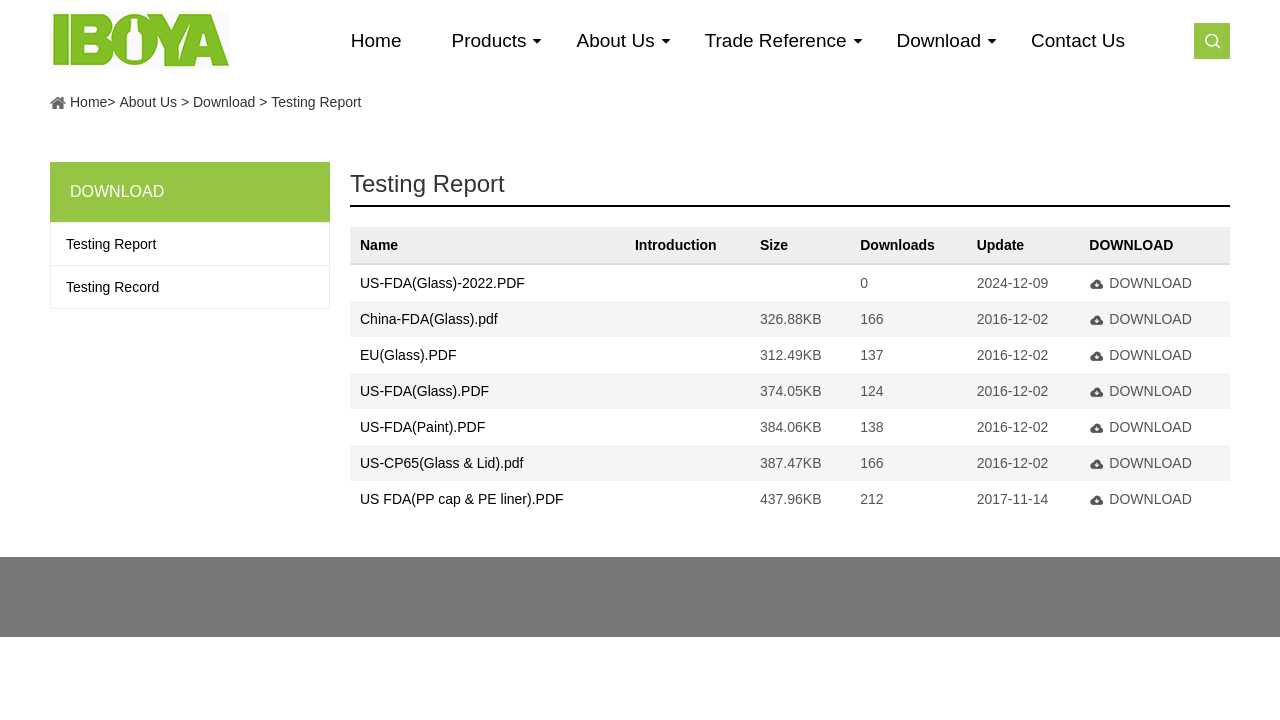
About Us (148, 102)
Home (88, 102)
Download (224, 102)
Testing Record (112, 287)
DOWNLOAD (1150, 283)
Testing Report (316, 102)
